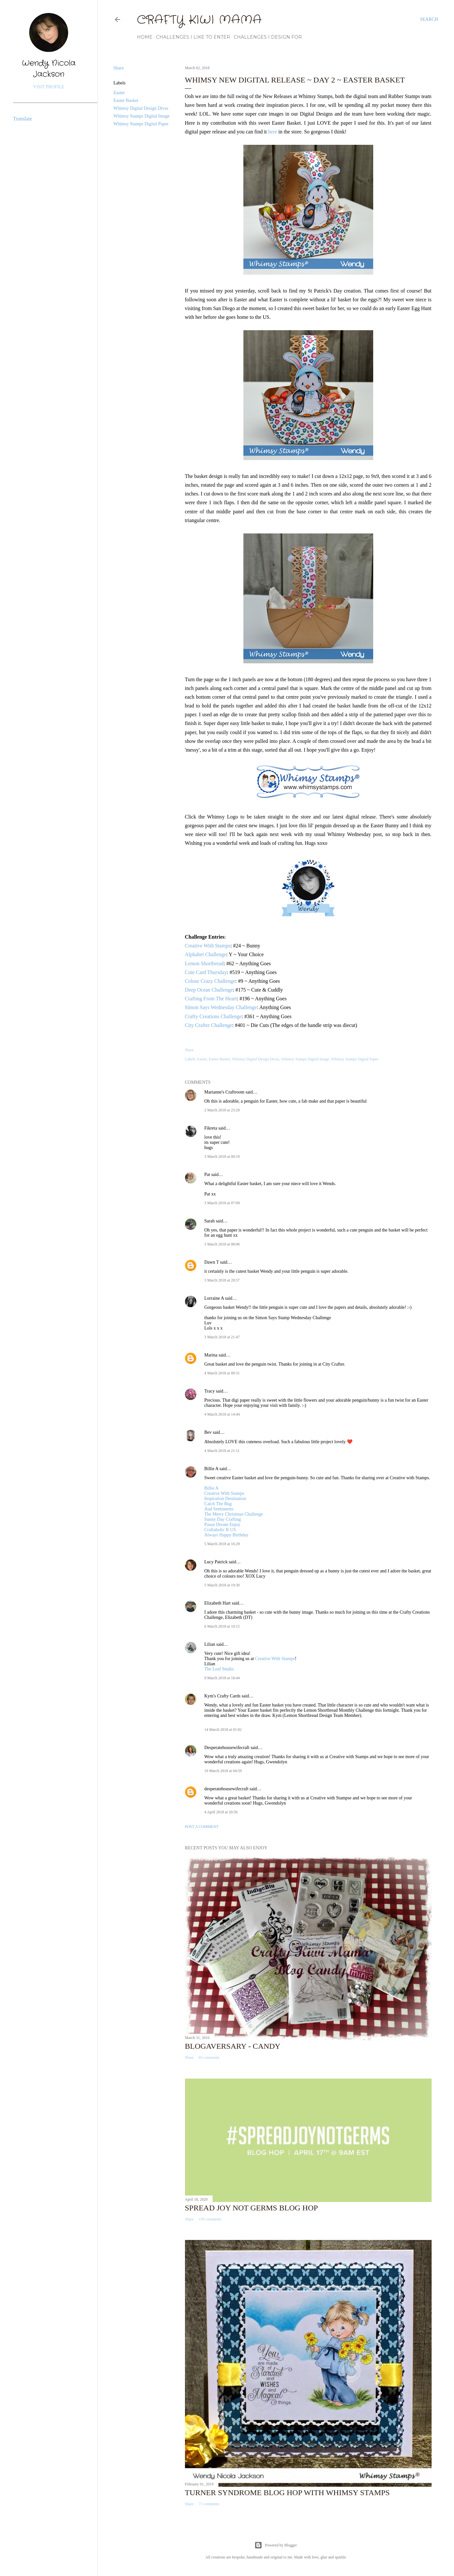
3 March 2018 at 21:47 (222, 1337)
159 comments (210, 2219)
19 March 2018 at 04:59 (223, 1771)
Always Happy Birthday (226, 1534)
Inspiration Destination (225, 1498)
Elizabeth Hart (217, 1603)
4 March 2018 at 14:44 (222, 1414)
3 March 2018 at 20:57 (222, 1280)
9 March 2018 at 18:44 (222, 1678)
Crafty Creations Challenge (213, 1016)
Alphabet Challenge (206, 954)
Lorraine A (214, 1298)
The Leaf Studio (219, 1669)
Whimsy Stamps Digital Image (142, 116)
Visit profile (48, 86)
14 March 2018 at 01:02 (223, 1729)
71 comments (209, 2504)
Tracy (209, 1391)
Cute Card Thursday (206, 972)
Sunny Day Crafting (222, 1519)
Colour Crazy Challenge (210, 981)
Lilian (209, 1644)
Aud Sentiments (219, 1509)
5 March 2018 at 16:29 (222, 1544)
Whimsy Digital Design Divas (141, 108)
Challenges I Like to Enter (193, 37)
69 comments (209, 2057)
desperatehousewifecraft (226, 1788)
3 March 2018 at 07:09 (222, 1203)
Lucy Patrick (216, 1561)
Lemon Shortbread (204, 963)
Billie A (211, 1468)
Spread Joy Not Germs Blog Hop (251, 2208)
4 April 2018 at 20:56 (221, 1812)
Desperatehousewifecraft (227, 1747)
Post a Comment (202, 1826)
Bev (208, 1432)
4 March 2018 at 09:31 (222, 1373)
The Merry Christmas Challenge (233, 1514)
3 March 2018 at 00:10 (222, 1156)
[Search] (429, 19)
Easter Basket (126, 100)
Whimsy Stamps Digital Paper (141, 123)
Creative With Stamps (207, 945)
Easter (119, 92)
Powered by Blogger (275, 2545)
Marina (210, 1355)
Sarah (209, 1221)
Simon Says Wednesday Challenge (221, 1007)
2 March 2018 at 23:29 (222, 1110)
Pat (207, 1174)
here (272, 131)
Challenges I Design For (268, 37)
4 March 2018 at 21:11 (222, 1450)
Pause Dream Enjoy (222, 1524)
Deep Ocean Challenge (209, 990)
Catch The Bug (218, 1503)
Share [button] (119, 68)
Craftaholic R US (220, 1529)
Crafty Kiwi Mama (199, 20)
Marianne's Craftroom (224, 1092)
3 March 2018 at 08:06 (222, 1244)
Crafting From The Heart (211, 998)
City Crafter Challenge (208, 1025)
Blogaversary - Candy (233, 2046)
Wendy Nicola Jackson (49, 69)
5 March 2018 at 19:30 (222, 1585)
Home (145, 37)
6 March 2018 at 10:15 (222, 1626)
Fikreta (210, 1128)
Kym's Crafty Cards (222, 1696)
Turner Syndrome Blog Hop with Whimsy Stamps (287, 2492)
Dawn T (211, 1262)
